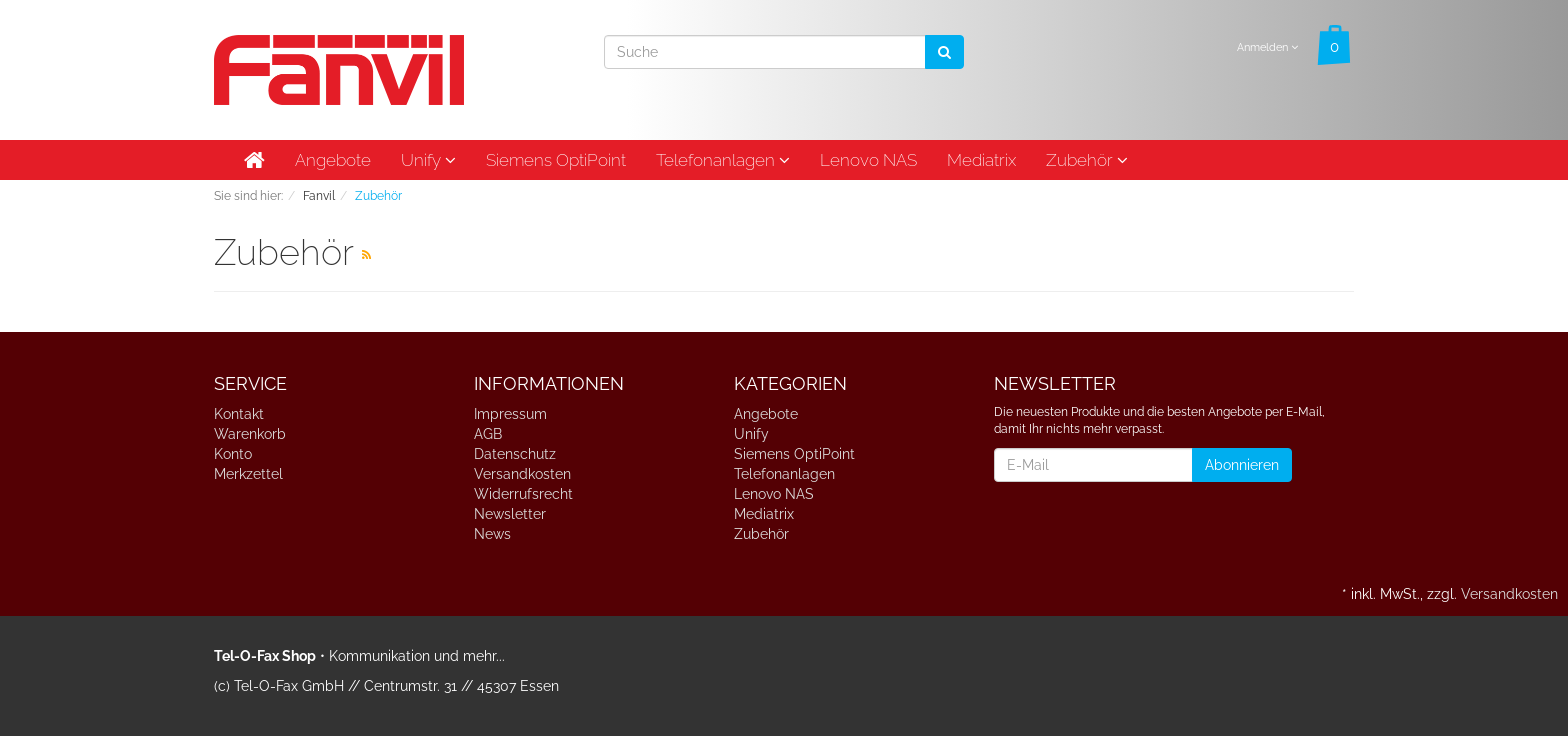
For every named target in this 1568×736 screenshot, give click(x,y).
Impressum (510, 414)
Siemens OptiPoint (556, 160)
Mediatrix (981, 160)
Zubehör (1087, 160)
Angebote (333, 160)
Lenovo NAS (868, 160)
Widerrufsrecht (523, 494)
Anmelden (1267, 47)
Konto (233, 454)
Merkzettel (248, 474)
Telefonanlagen (723, 160)
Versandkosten (522, 474)
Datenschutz (515, 454)
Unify (428, 160)
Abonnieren (1242, 465)
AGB (488, 434)
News (492, 534)
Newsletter (510, 514)
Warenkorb (250, 434)
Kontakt (239, 414)
